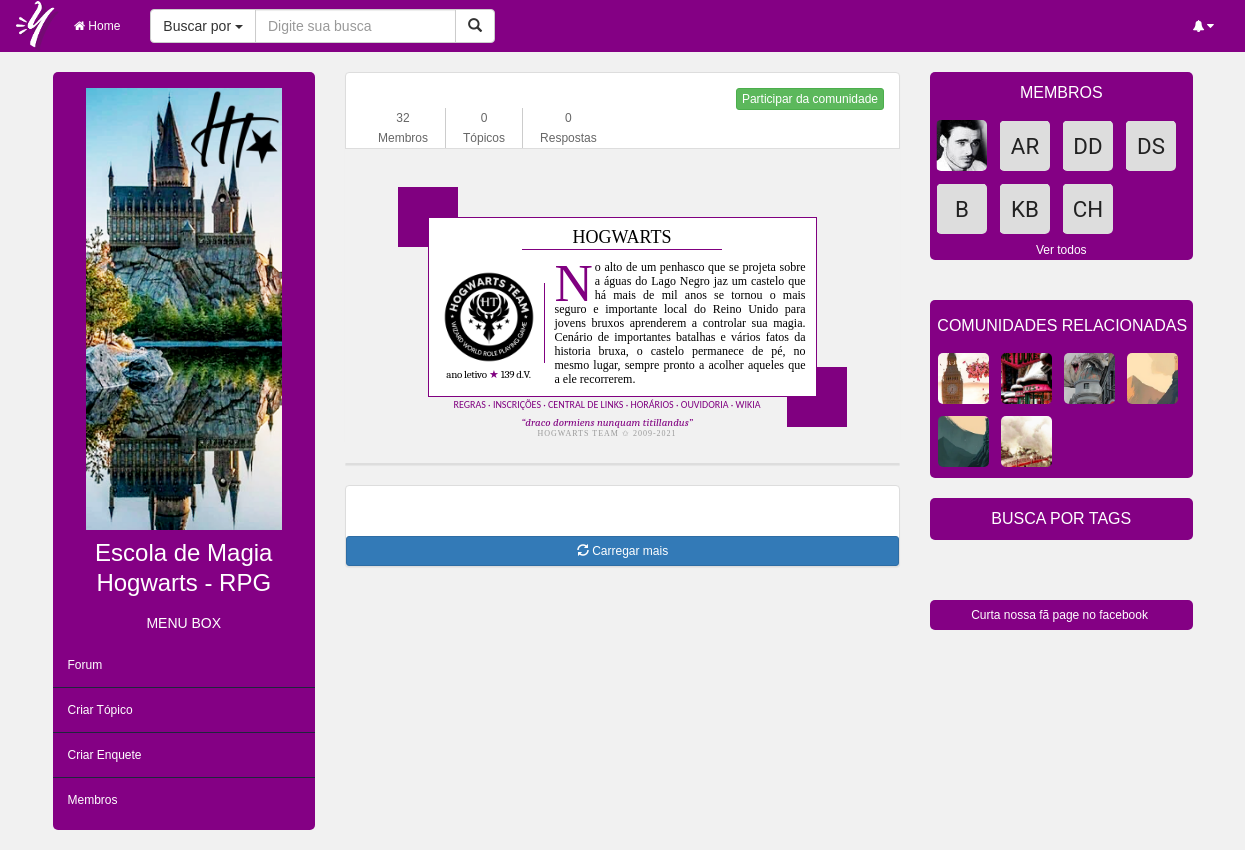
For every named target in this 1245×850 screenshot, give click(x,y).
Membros (93, 800)
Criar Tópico (100, 710)
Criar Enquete (105, 755)
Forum (85, 665)
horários (651, 404)
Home (97, 26)
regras (470, 404)
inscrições (517, 404)
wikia (748, 404)
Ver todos (1061, 250)
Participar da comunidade (810, 99)
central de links (585, 404)
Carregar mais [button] (622, 551)
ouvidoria (705, 404)
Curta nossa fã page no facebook (1059, 615)
